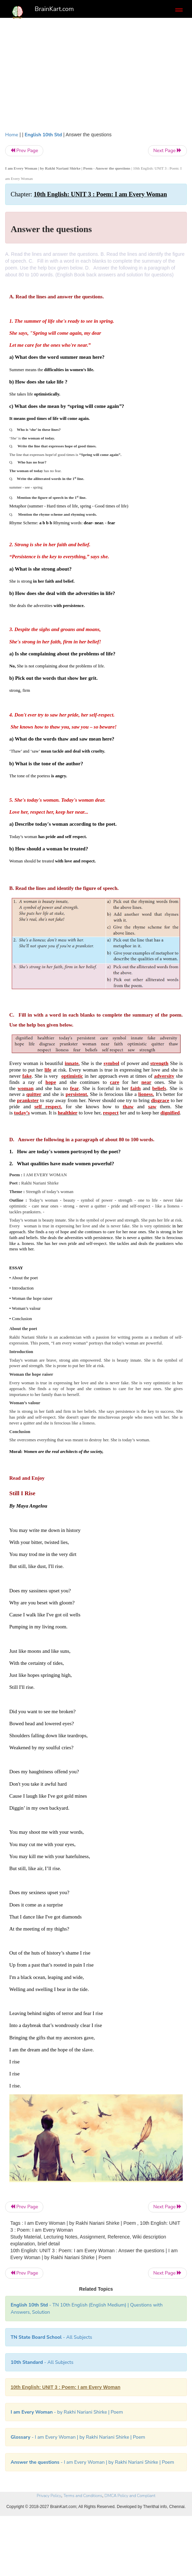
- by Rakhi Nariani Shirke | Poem (67, 2412)
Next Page (167, 150)
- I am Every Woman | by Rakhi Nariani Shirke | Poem (78, 2437)
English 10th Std (43, 134)
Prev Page (24, 150)
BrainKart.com (54, 9)
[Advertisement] (96, 73)
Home (11, 134)
